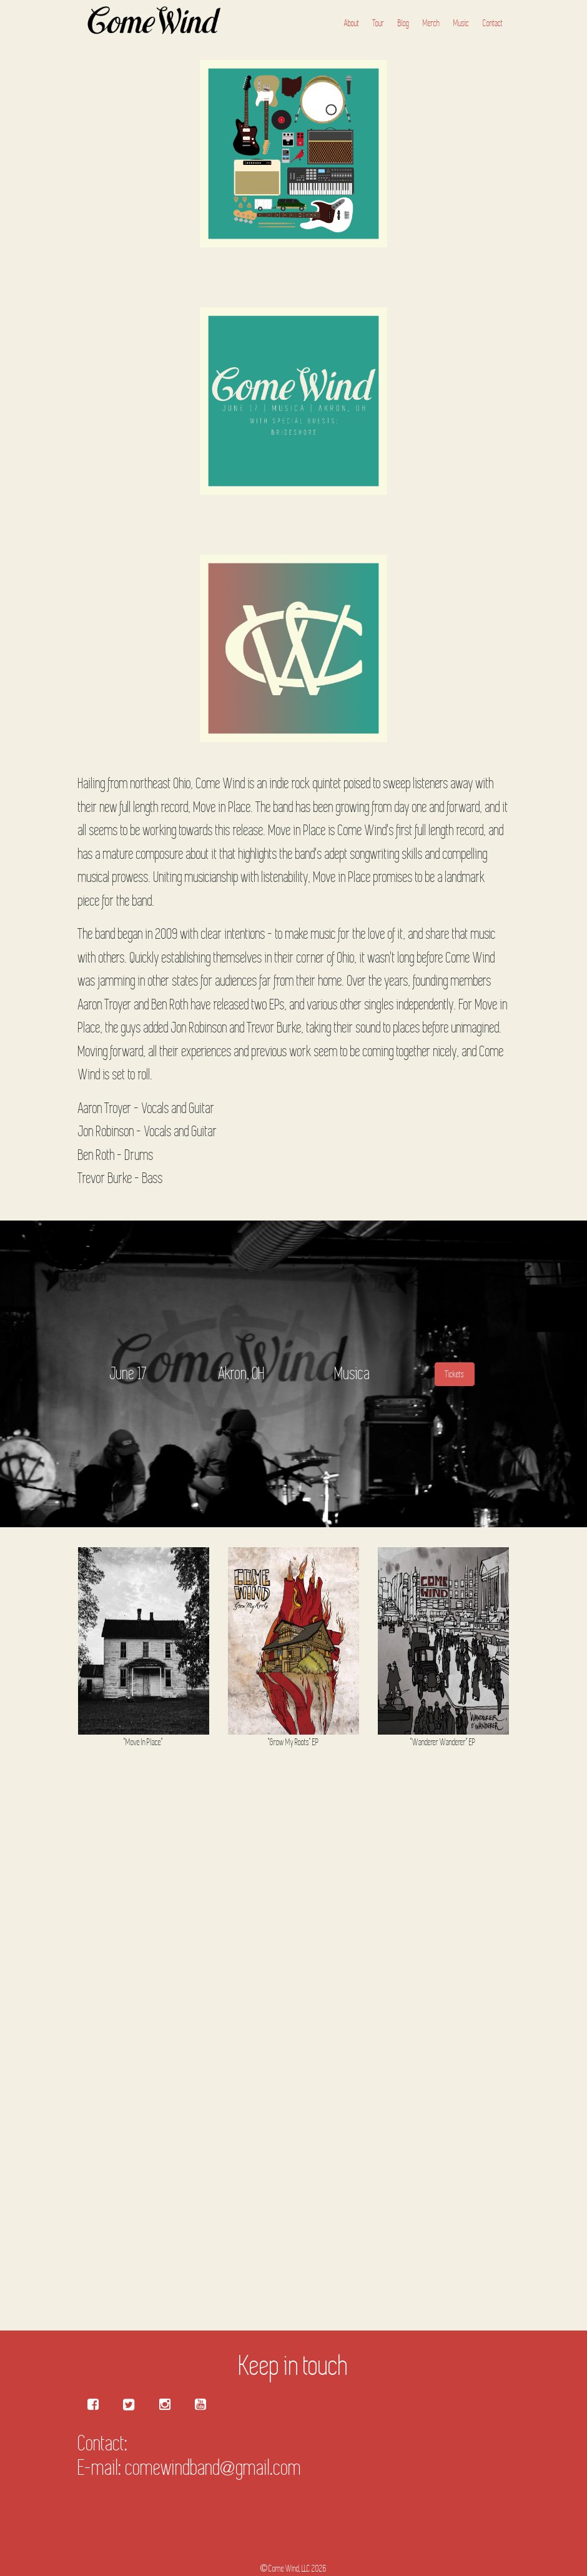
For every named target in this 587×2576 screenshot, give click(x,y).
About (351, 23)
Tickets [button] (454, 1374)
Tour (378, 23)
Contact (493, 23)
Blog (403, 23)
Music (461, 23)
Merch (431, 23)
